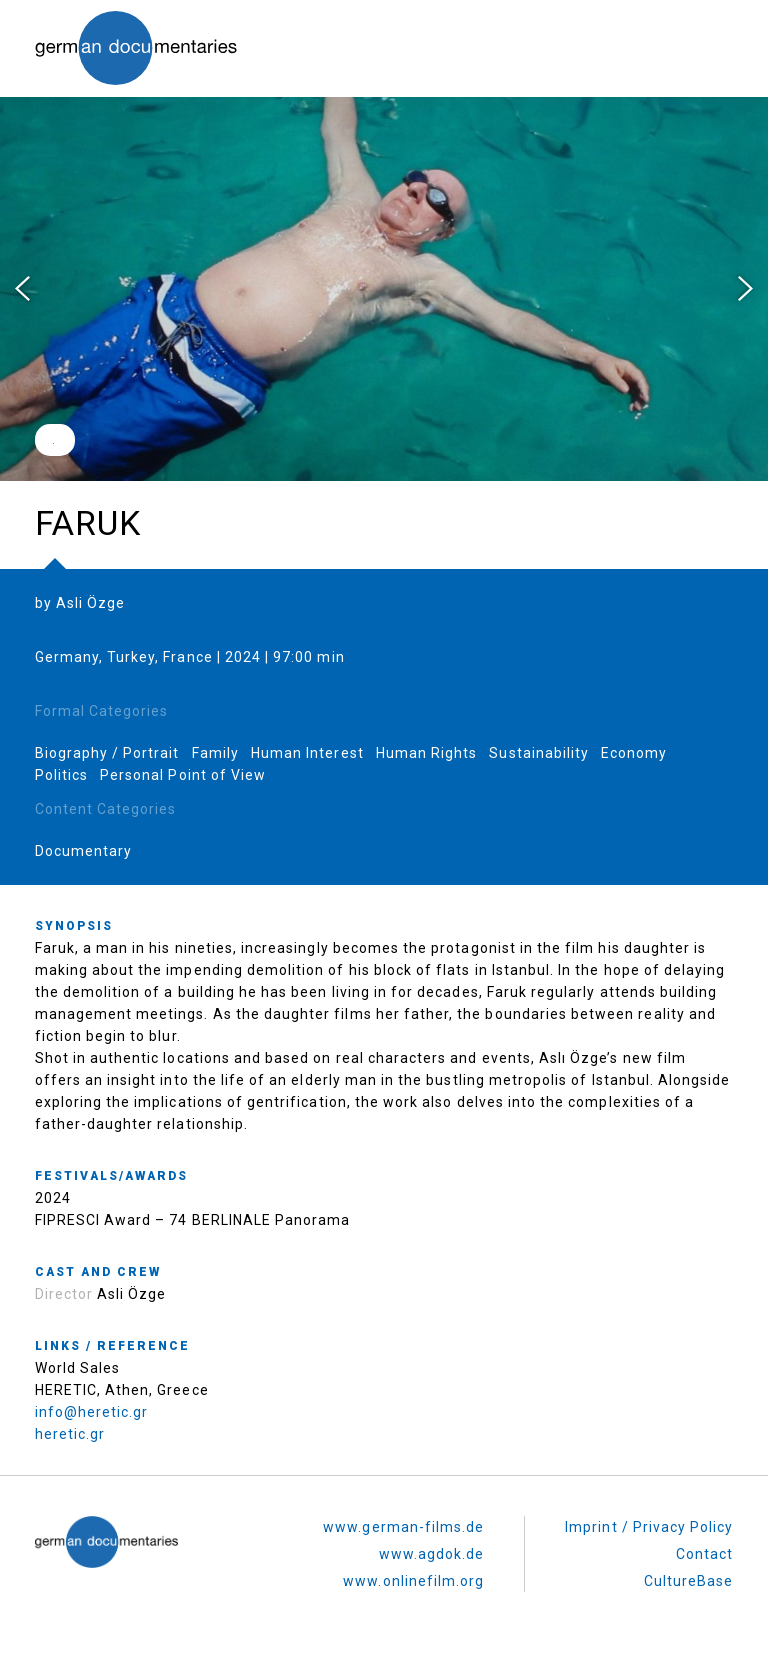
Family (215, 753)
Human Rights (427, 753)
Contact (704, 1554)
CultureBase (689, 1581)
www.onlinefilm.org (413, 1581)
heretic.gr (70, 1434)
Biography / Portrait (107, 753)
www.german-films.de (403, 1527)
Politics (61, 775)
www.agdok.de (432, 1554)
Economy (634, 753)
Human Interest (307, 753)
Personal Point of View (183, 775)
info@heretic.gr (92, 1412)
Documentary (84, 851)
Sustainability (539, 753)
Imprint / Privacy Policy (649, 1527)
